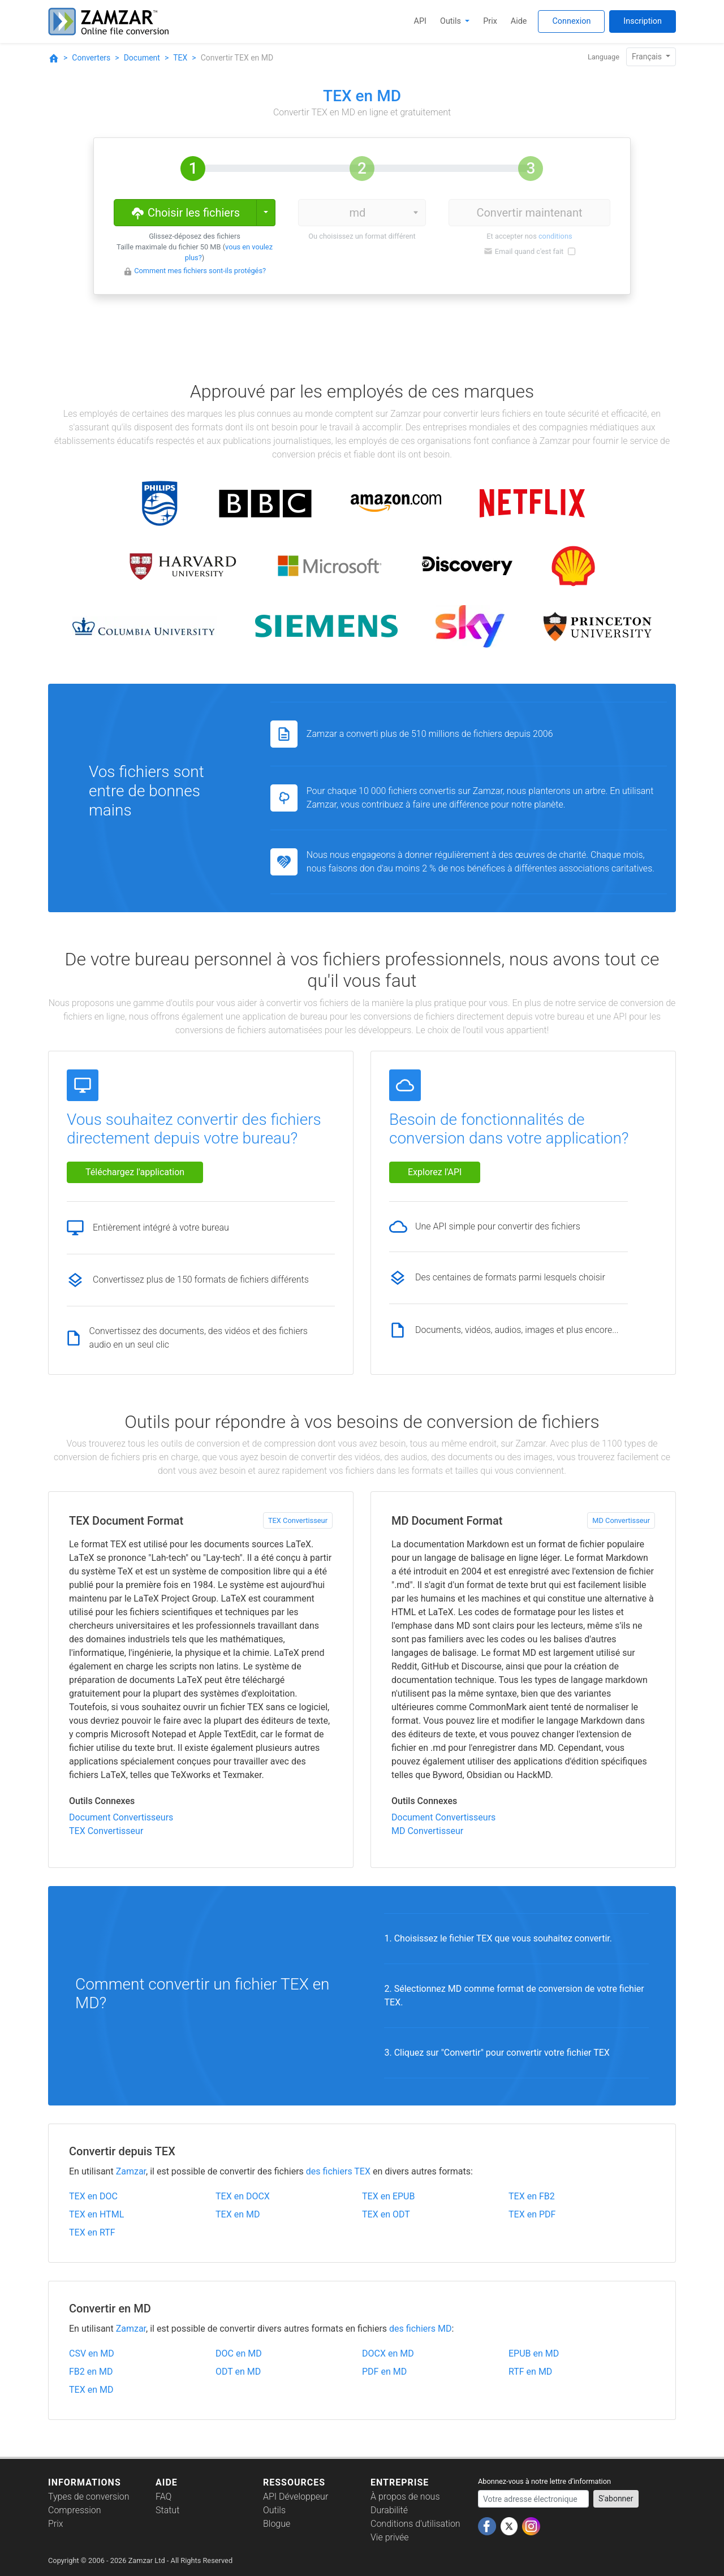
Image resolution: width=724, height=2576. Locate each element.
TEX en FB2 (531, 2196)
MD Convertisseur (621, 1520)
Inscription (642, 21)
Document (142, 57)
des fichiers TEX (338, 2171)
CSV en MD (91, 2353)
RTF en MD (530, 2371)
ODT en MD (238, 2371)
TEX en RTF (92, 2232)
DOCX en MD (388, 2353)
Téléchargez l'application (134, 1172)
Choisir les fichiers (185, 211)
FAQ (163, 2496)
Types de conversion (89, 2496)
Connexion (571, 21)
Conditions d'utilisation (415, 2523)
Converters (91, 57)
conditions (555, 236)
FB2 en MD (91, 2371)
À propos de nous (405, 2496)
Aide (519, 21)
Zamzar (131, 2171)
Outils (451, 21)
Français (647, 56)
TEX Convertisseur (297, 1520)
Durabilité (389, 2510)
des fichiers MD (420, 2328)
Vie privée (389, 2537)
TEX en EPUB (388, 2196)
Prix (490, 21)
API (420, 21)
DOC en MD (239, 2353)
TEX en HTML (96, 2214)
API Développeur (295, 2496)
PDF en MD (384, 2371)
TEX (180, 57)
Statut (167, 2510)
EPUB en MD (533, 2353)
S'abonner (616, 2498)
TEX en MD (238, 2214)
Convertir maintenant (529, 212)
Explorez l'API (435, 1172)
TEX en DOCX (243, 2196)
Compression (74, 2510)
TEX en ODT (386, 2214)
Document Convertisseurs (121, 1817)
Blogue (276, 2523)
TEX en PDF (531, 2214)
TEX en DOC (93, 2196)
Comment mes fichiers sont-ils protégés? (200, 270)
